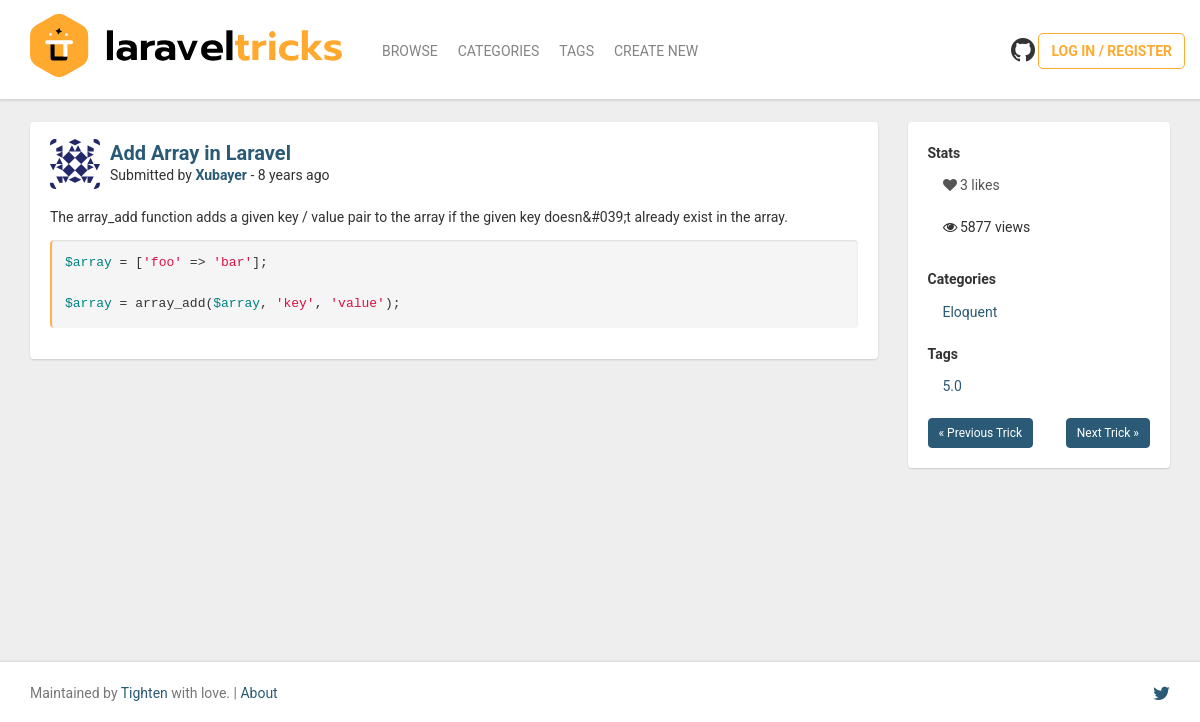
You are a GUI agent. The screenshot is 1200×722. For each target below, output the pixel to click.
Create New (656, 51)
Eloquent (970, 312)
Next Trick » (1108, 433)
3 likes (971, 185)
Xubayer (221, 175)
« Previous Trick (981, 433)
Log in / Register (1111, 51)
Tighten (144, 693)
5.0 (952, 386)
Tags (576, 51)
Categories (499, 51)
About (258, 693)
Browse (410, 51)
